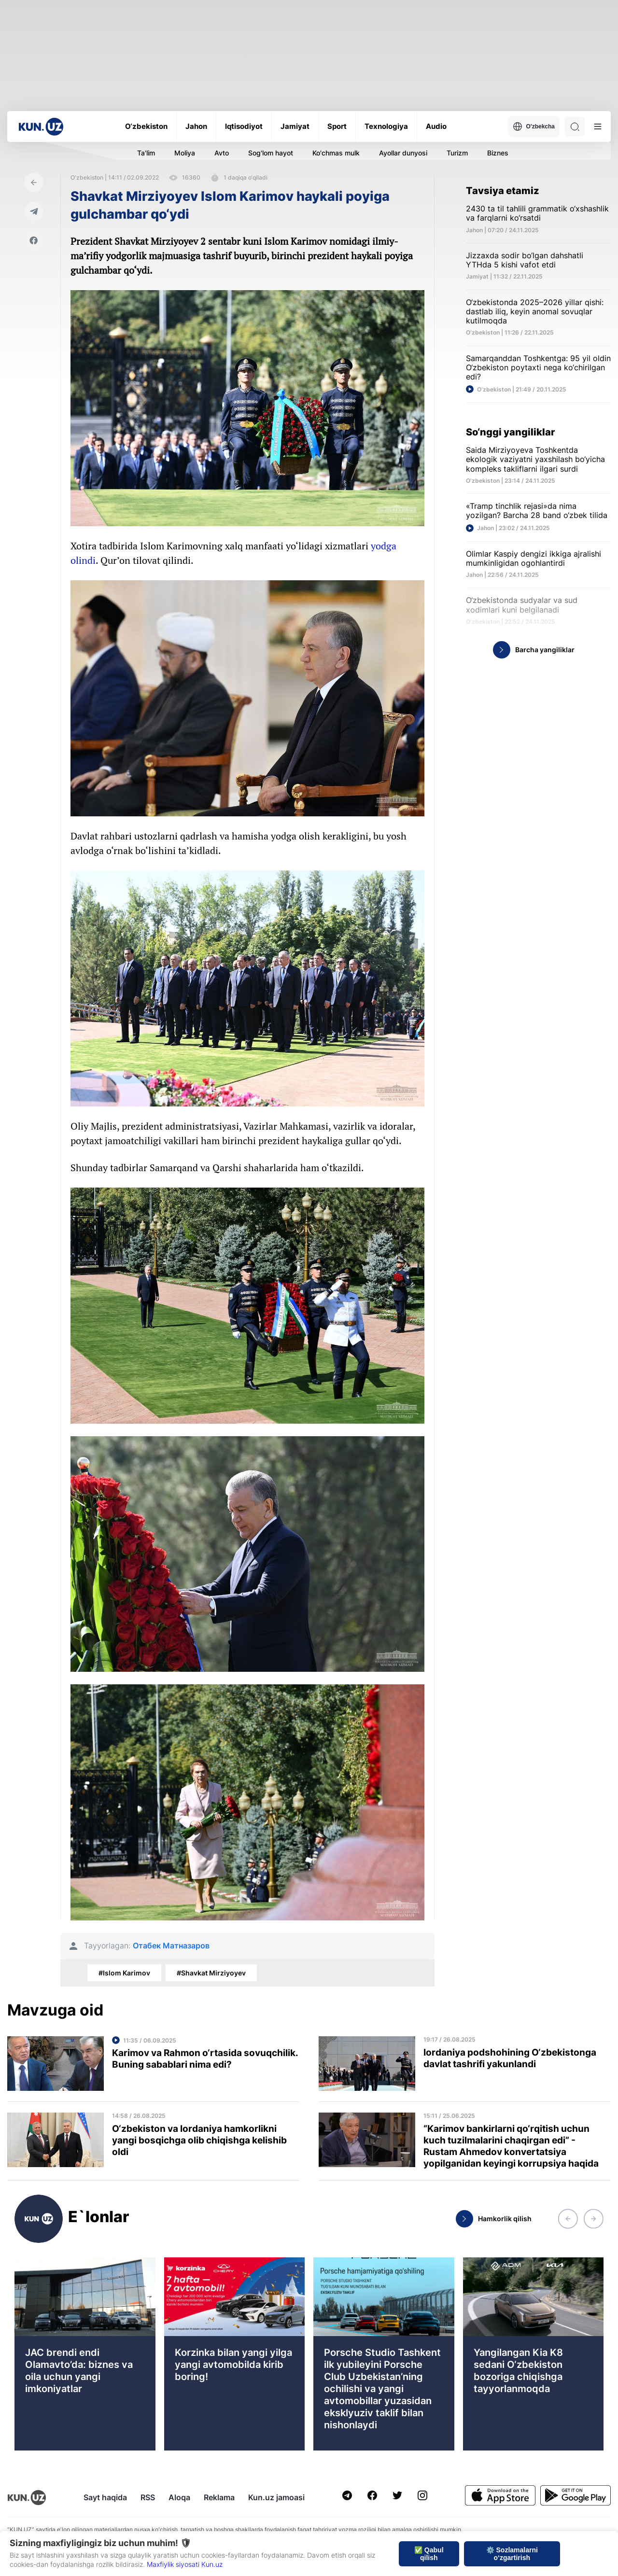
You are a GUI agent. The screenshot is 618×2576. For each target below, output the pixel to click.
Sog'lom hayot (270, 153)
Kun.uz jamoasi (276, 2497)
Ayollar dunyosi (403, 153)
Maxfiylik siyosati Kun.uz (185, 2564)
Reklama (219, 2497)
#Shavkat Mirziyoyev (211, 1973)
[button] (568, 2219)
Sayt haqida (105, 2497)
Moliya (184, 153)
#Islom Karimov (124, 1973)
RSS (147, 2497)
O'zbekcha (534, 126)
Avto (221, 153)
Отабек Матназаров (171, 1945)
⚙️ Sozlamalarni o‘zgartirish (512, 2554)
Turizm (457, 153)
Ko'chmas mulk (336, 153)
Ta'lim (146, 153)
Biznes (497, 153)
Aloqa (179, 2497)
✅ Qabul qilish (429, 2554)
